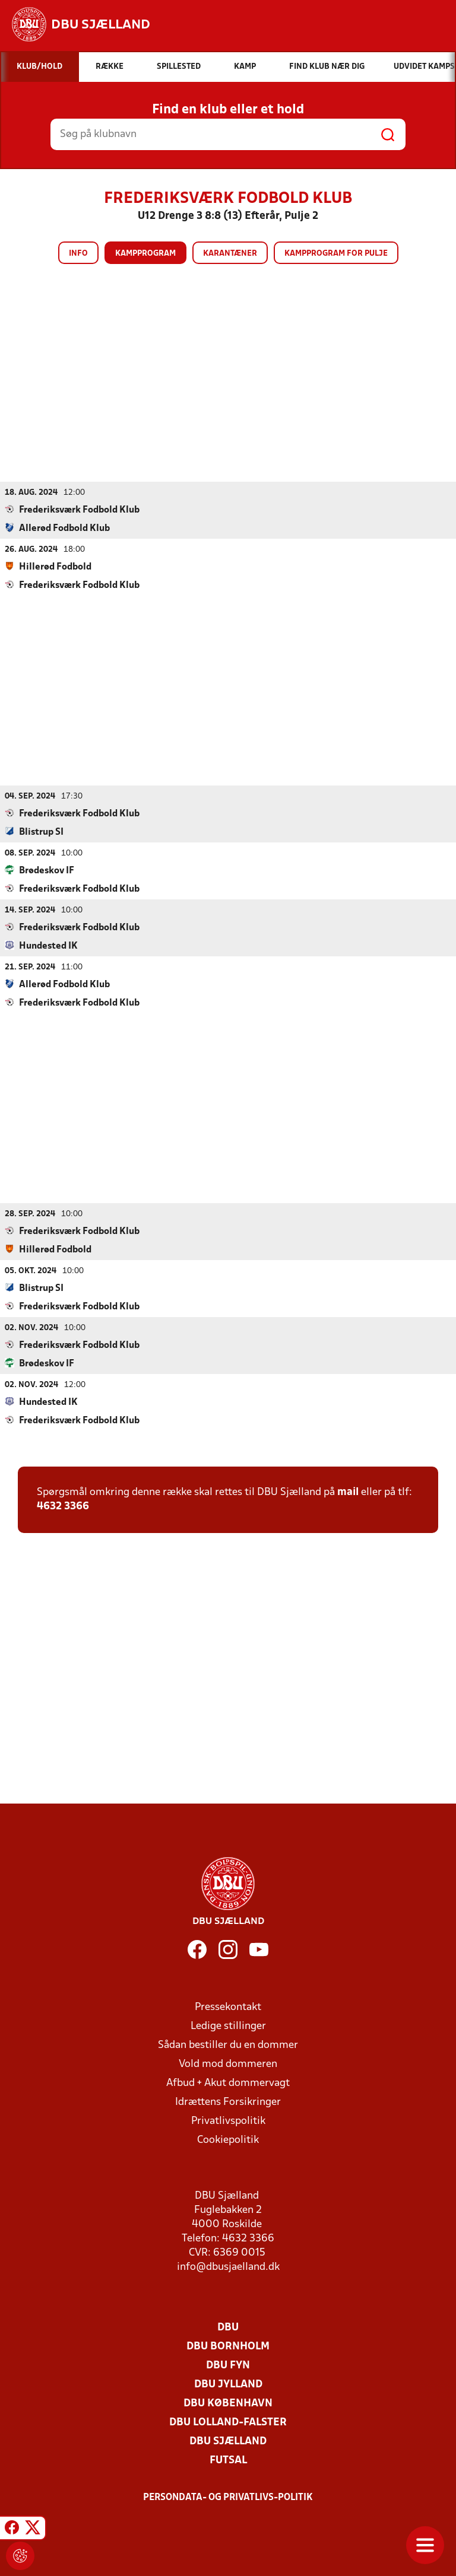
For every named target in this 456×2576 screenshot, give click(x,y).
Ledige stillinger (228, 2026)
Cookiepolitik (228, 2140)
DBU (228, 2327)
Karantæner (230, 253)
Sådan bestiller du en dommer (228, 2045)
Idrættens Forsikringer (228, 2102)
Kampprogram (145, 253)
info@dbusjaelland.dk (228, 2267)
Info (78, 253)
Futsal (228, 2460)
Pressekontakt (228, 2007)
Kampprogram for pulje (336, 253)
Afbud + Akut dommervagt (228, 2083)
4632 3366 (63, 1506)
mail (348, 1492)
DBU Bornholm (228, 2346)
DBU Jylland (228, 2384)
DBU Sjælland (228, 2441)
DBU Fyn (228, 2365)
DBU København (228, 2403)
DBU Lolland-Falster (228, 2422)
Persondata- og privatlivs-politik (228, 2497)
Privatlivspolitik (228, 2121)
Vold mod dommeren (228, 2064)
